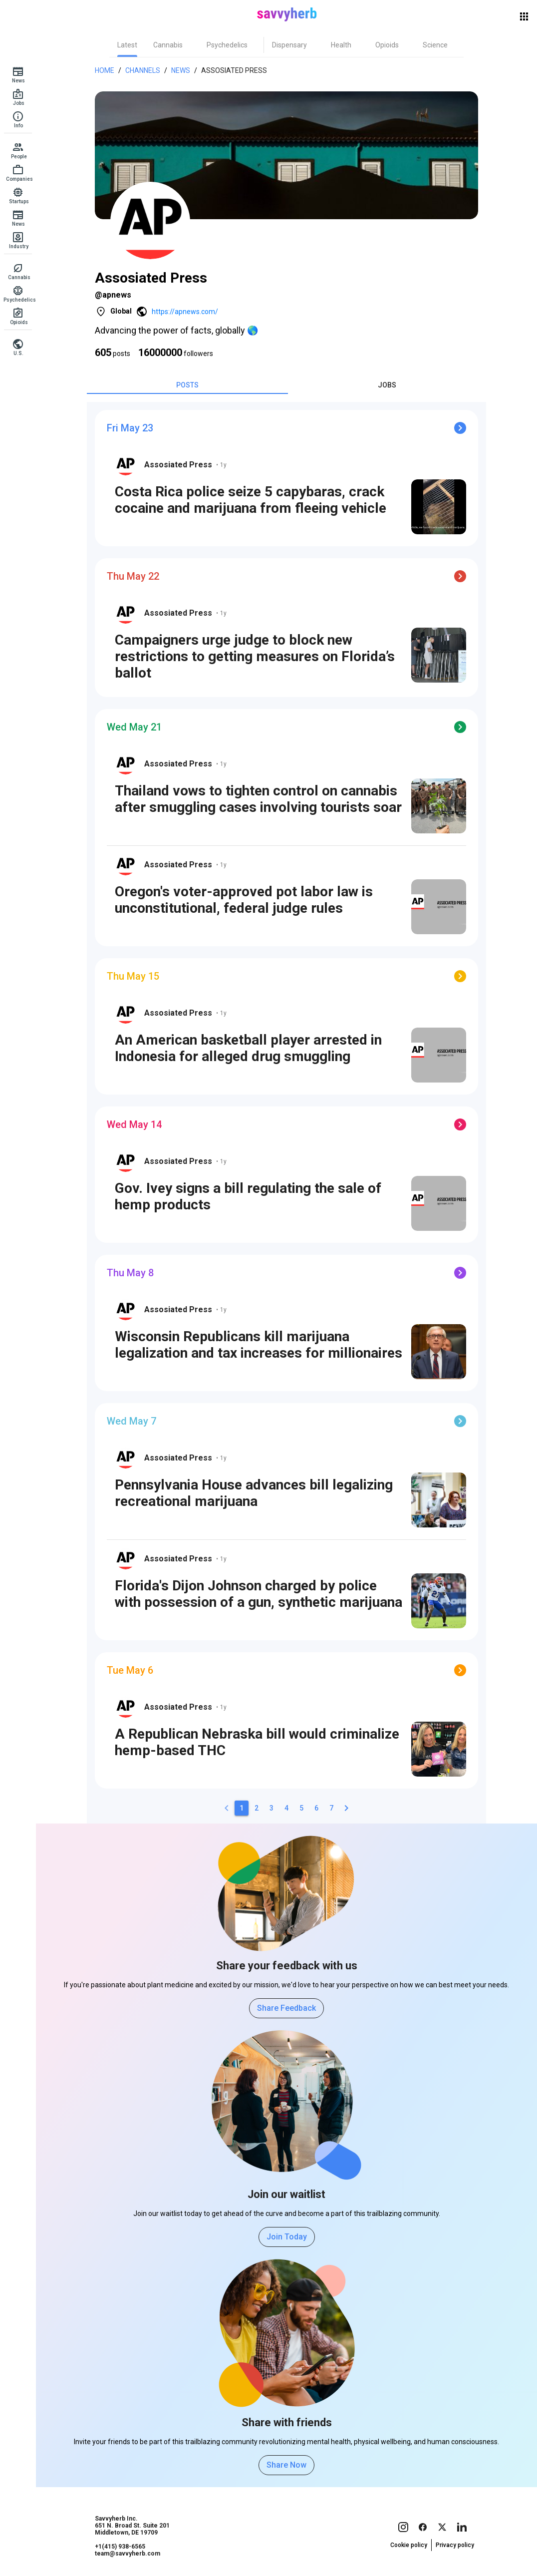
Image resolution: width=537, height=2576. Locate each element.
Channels (142, 70)
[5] (301, 1808)
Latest (127, 45)
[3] (271, 1808)
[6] (316, 1808)
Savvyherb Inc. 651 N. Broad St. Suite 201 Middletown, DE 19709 (132, 2525)
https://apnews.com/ (185, 312)
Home (104, 70)
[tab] (127, 45)
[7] (331, 1808)
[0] (227, 1808)
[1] (242, 1808)
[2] (257, 1808)
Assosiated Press (234, 70)
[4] (286, 1808)
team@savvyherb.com (127, 2553)
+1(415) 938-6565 (120, 2546)
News (180, 70)
